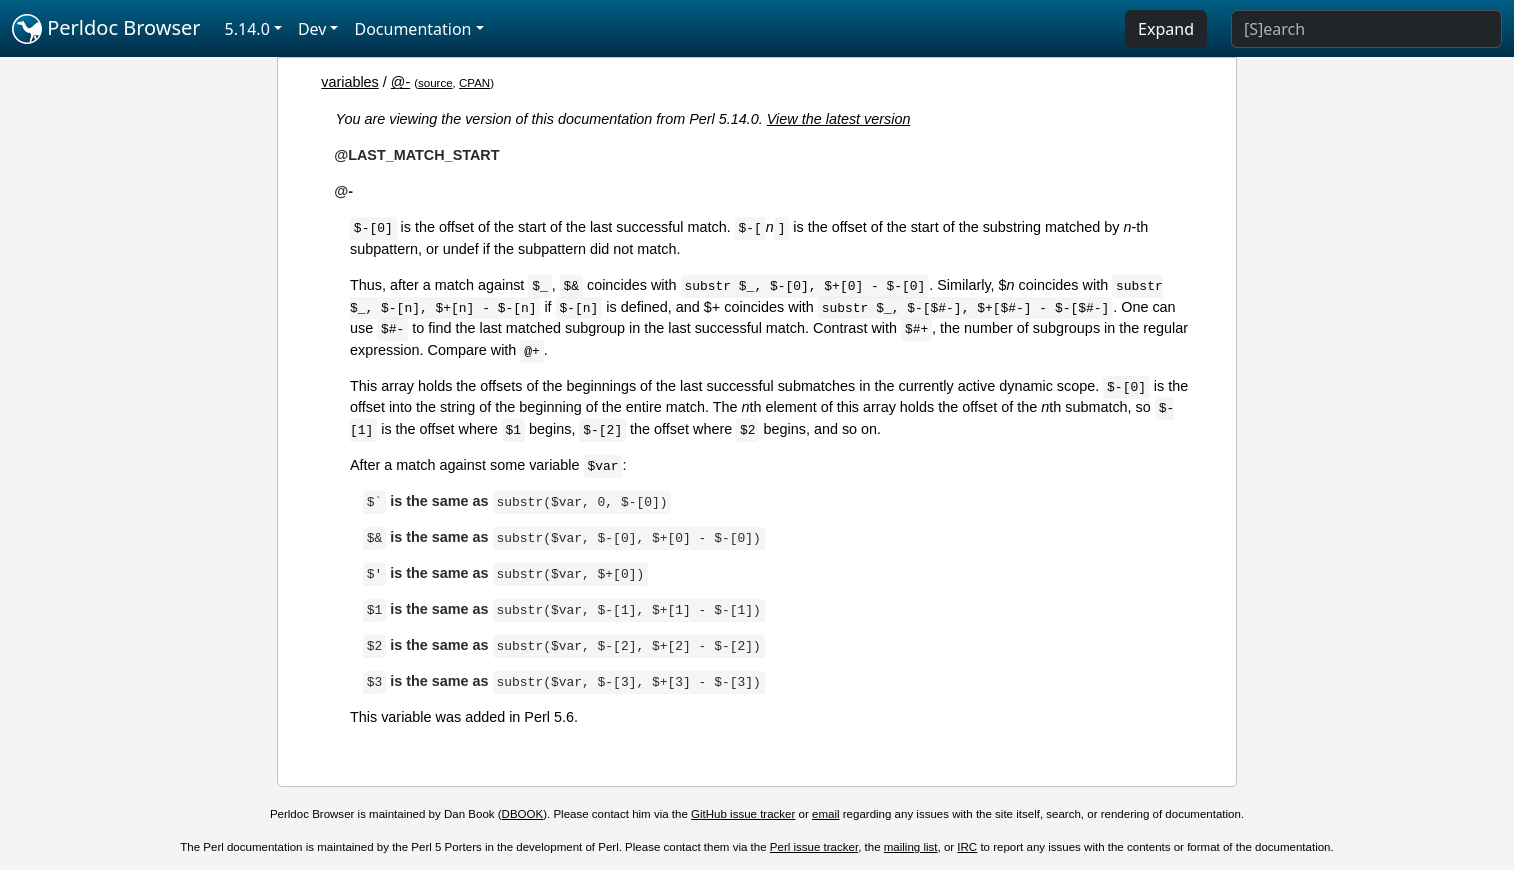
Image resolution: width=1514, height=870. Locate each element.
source (435, 83)
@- (400, 82)
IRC (967, 847)
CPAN (474, 83)
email (826, 814)
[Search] (1366, 29)
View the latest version (839, 119)
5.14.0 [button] (247, 29)
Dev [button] (312, 29)
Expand (1166, 29)
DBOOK (523, 814)
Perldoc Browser (106, 29)
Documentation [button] (412, 29)
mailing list (911, 847)
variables (350, 82)
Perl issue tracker (814, 847)
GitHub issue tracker (743, 814)
